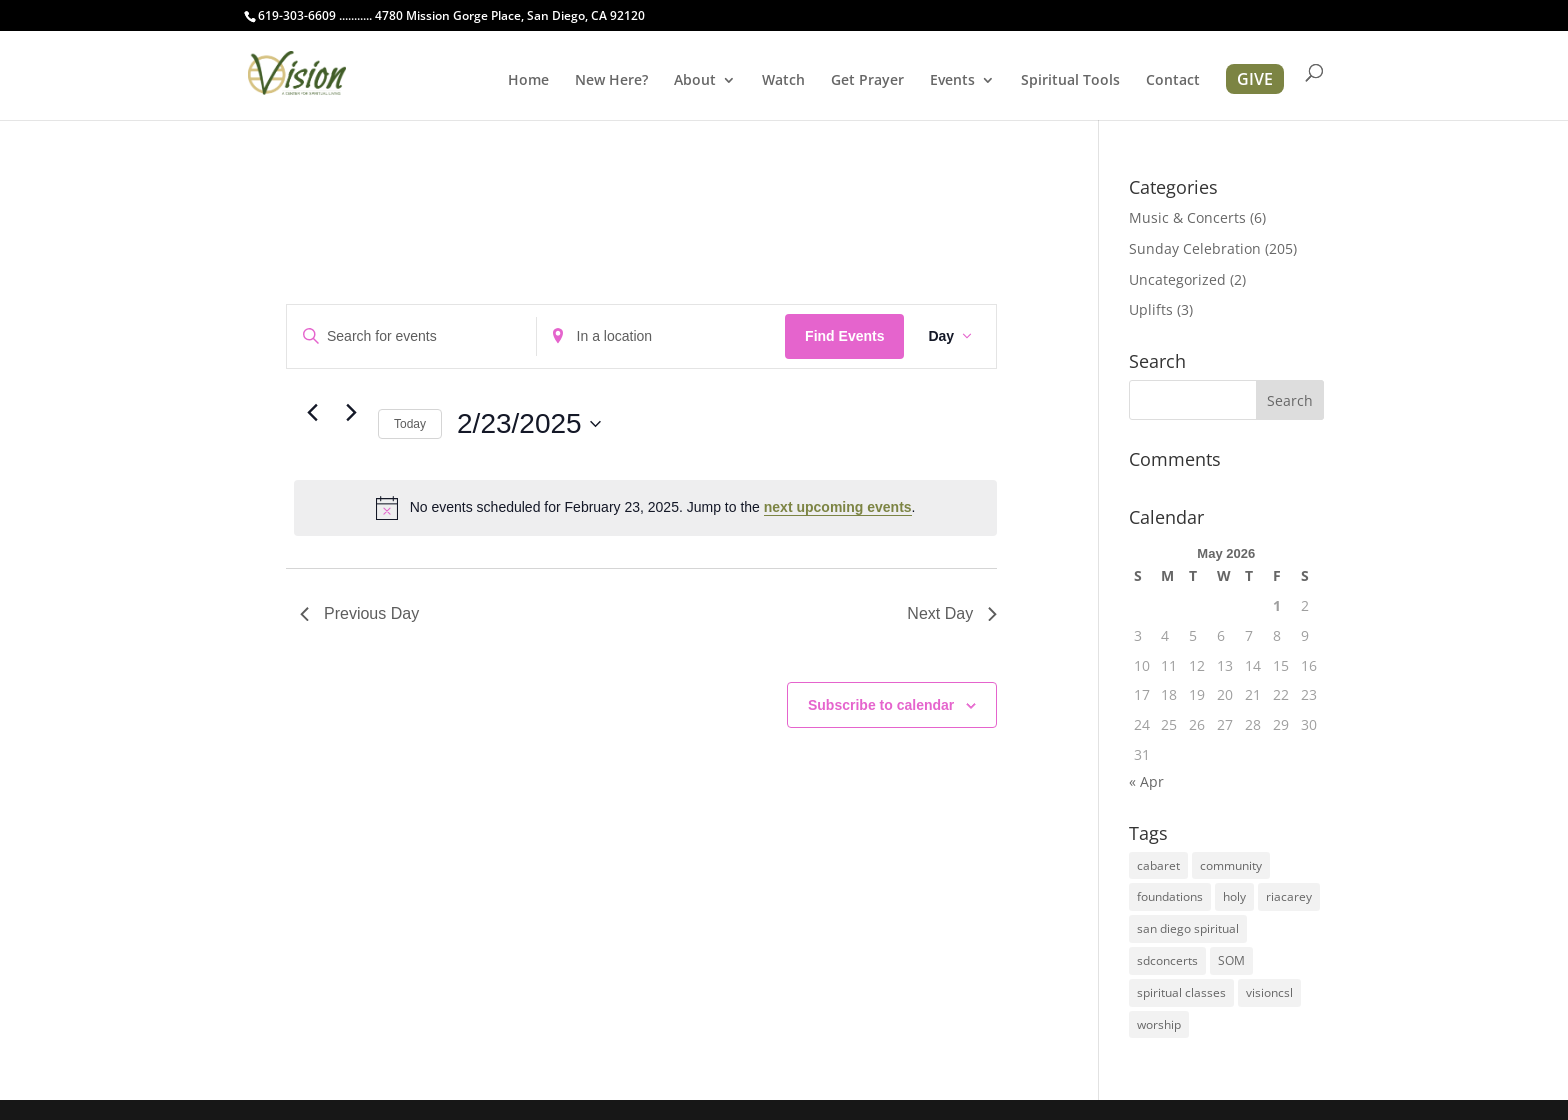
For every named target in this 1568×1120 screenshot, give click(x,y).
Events (952, 81)
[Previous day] (312, 413)
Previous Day (359, 613)
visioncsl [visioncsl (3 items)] (1269, 992)
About (695, 81)
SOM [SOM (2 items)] (1231, 960)
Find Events (844, 336)
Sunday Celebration (1195, 248)
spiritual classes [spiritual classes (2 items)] (1181, 992)
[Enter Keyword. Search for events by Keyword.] (411, 336)
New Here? (611, 81)
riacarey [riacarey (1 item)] (1289, 896)
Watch (783, 81)
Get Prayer (867, 81)
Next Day (952, 613)
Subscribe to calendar (881, 705)
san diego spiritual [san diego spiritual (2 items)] (1188, 928)
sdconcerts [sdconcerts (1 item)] (1167, 960)
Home (528, 81)
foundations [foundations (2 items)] (1170, 896)
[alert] (645, 508)
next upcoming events (838, 507)
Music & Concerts (1187, 217)
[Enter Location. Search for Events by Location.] (661, 336)
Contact (1173, 81)
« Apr (1146, 781)
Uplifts (1151, 309)
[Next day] (351, 413)
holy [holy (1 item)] (1234, 896)
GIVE (1255, 79)
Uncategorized (1177, 279)
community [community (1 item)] (1231, 865)
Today (410, 424)
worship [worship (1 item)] (1159, 1024)
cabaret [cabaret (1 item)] (1158, 865)
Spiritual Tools (1070, 81)
